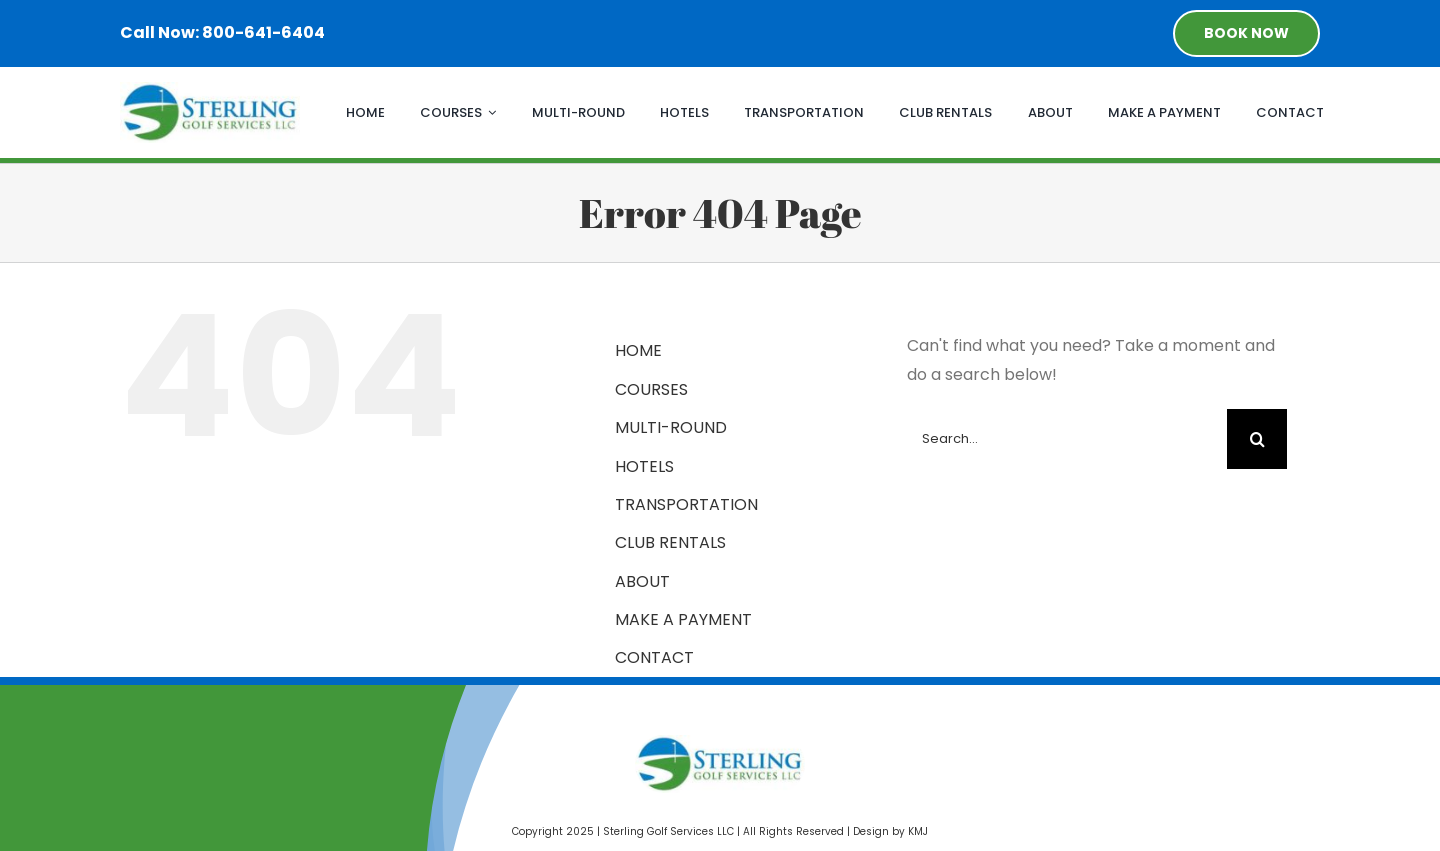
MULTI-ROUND (671, 427)
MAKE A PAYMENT (683, 619)
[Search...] (1067, 439)
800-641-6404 (263, 32)
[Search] (1257, 439)
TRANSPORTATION (686, 504)
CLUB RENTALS (670, 542)
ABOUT (642, 581)
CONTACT (654, 657)
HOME (638, 350)
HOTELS (644, 466)
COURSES (651, 389)
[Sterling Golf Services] (210, 89)
